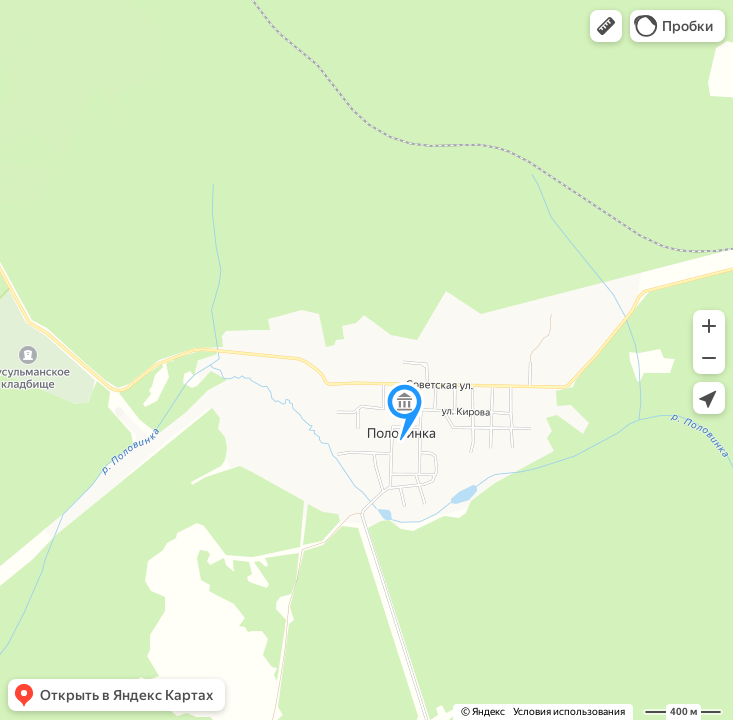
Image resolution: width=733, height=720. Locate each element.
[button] (606, 26)
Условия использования (569, 711)
